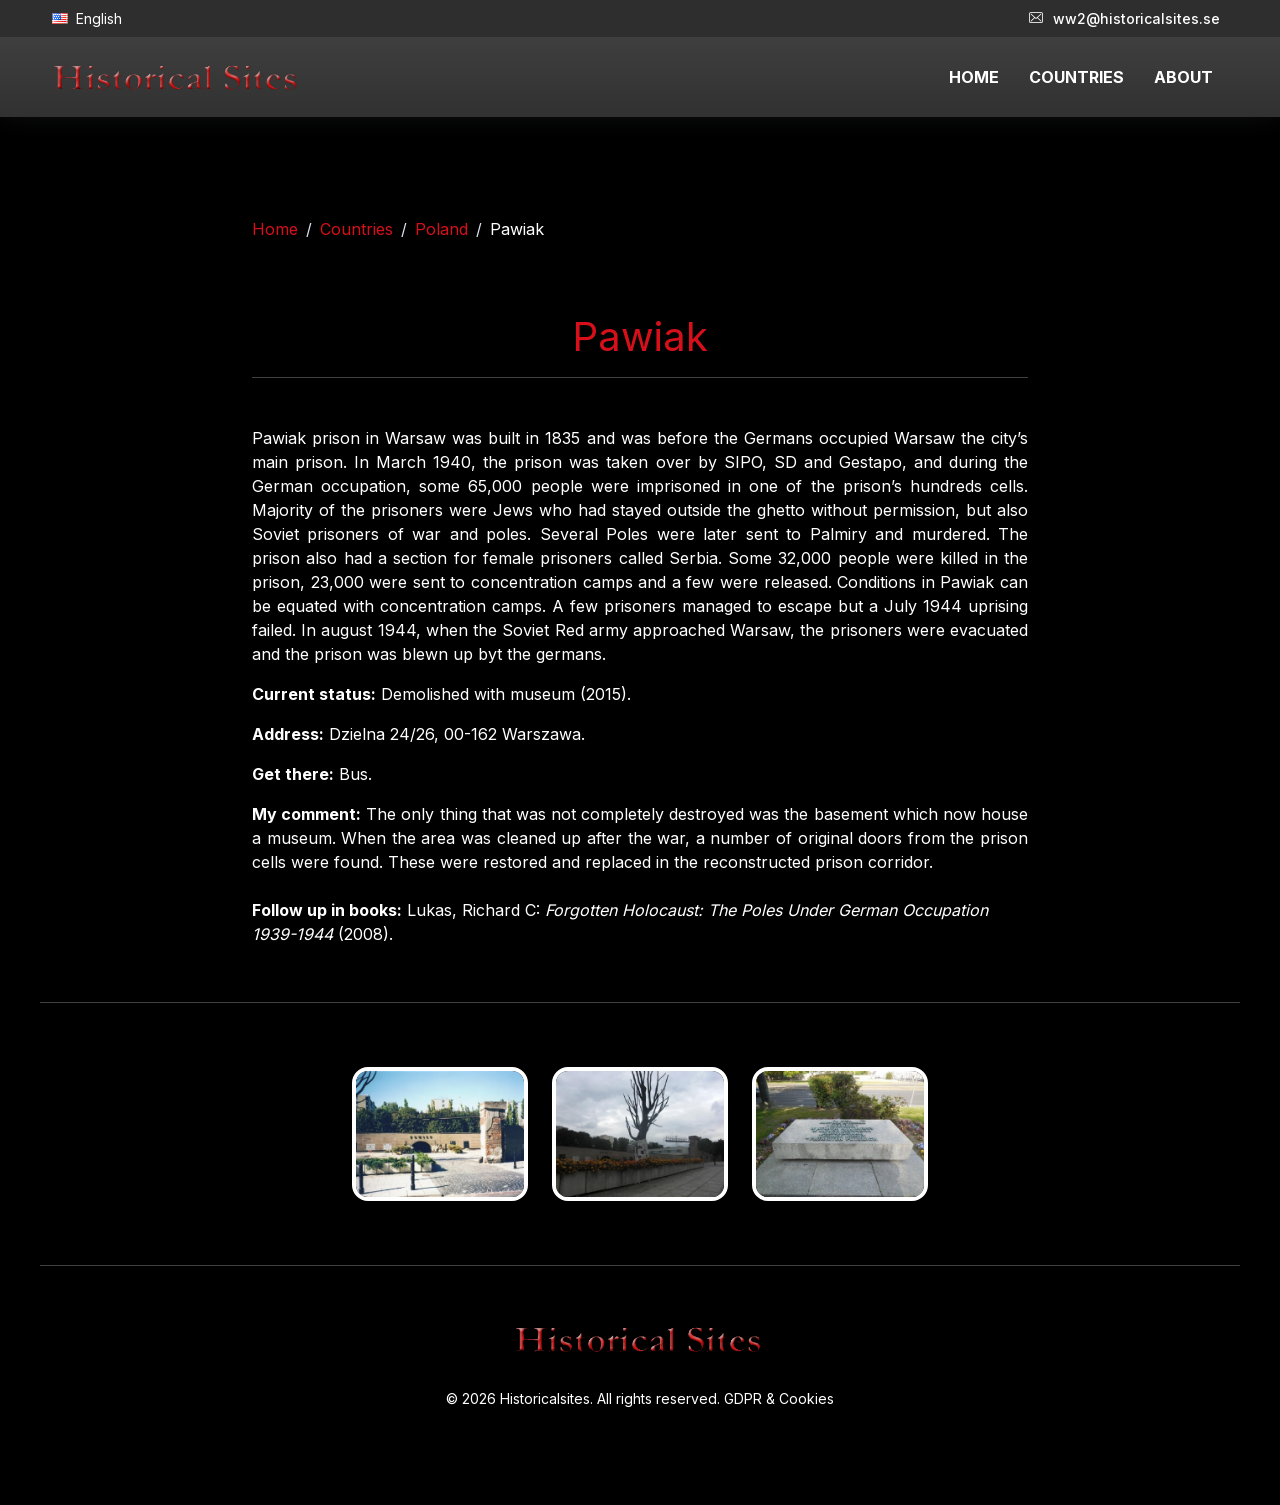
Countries (356, 229)
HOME (974, 77)
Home (275, 229)
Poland (441, 229)
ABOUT (1183, 77)
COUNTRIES (1076, 77)
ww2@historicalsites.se (1124, 18)
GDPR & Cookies (779, 1398)
